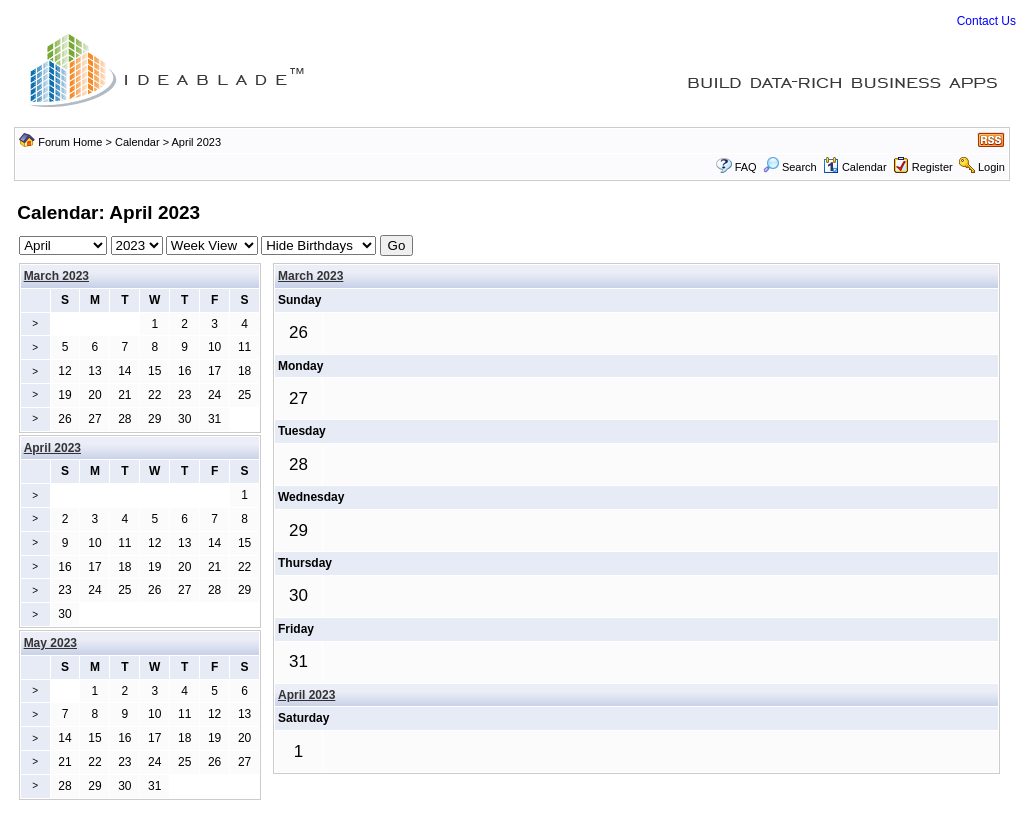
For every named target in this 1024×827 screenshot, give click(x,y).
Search (790, 167)
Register (932, 167)
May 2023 (50, 643)
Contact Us (986, 21)
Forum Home (70, 142)
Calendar (137, 142)
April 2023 (306, 695)
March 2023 (56, 276)
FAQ (746, 167)
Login (991, 167)
